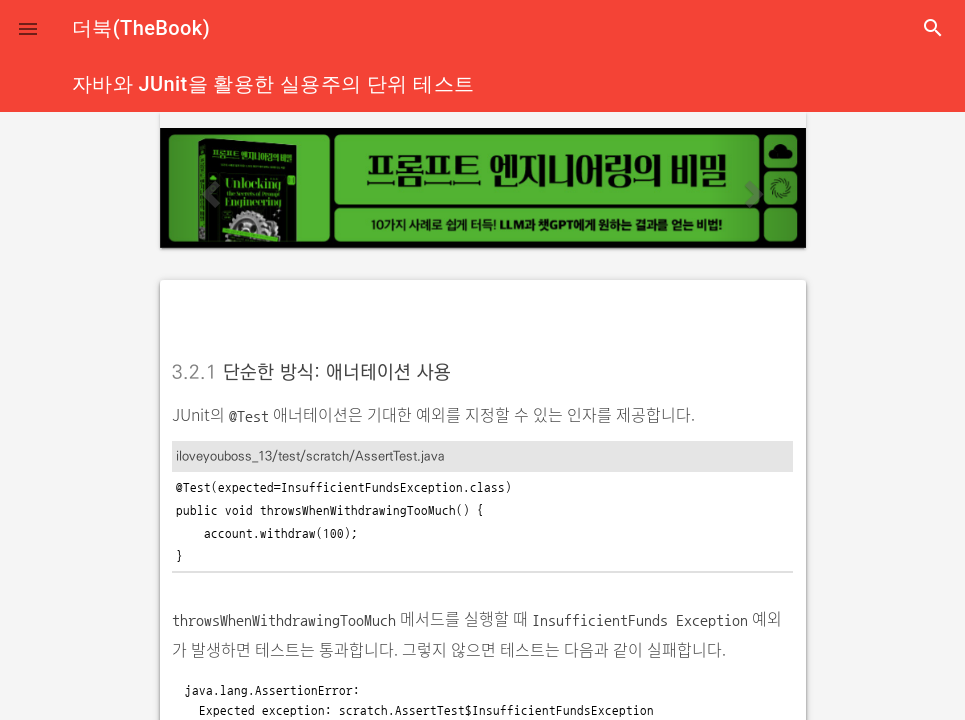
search (933, 28)
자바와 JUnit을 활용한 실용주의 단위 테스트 (273, 84)
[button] (28, 28)
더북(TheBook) (141, 28)
